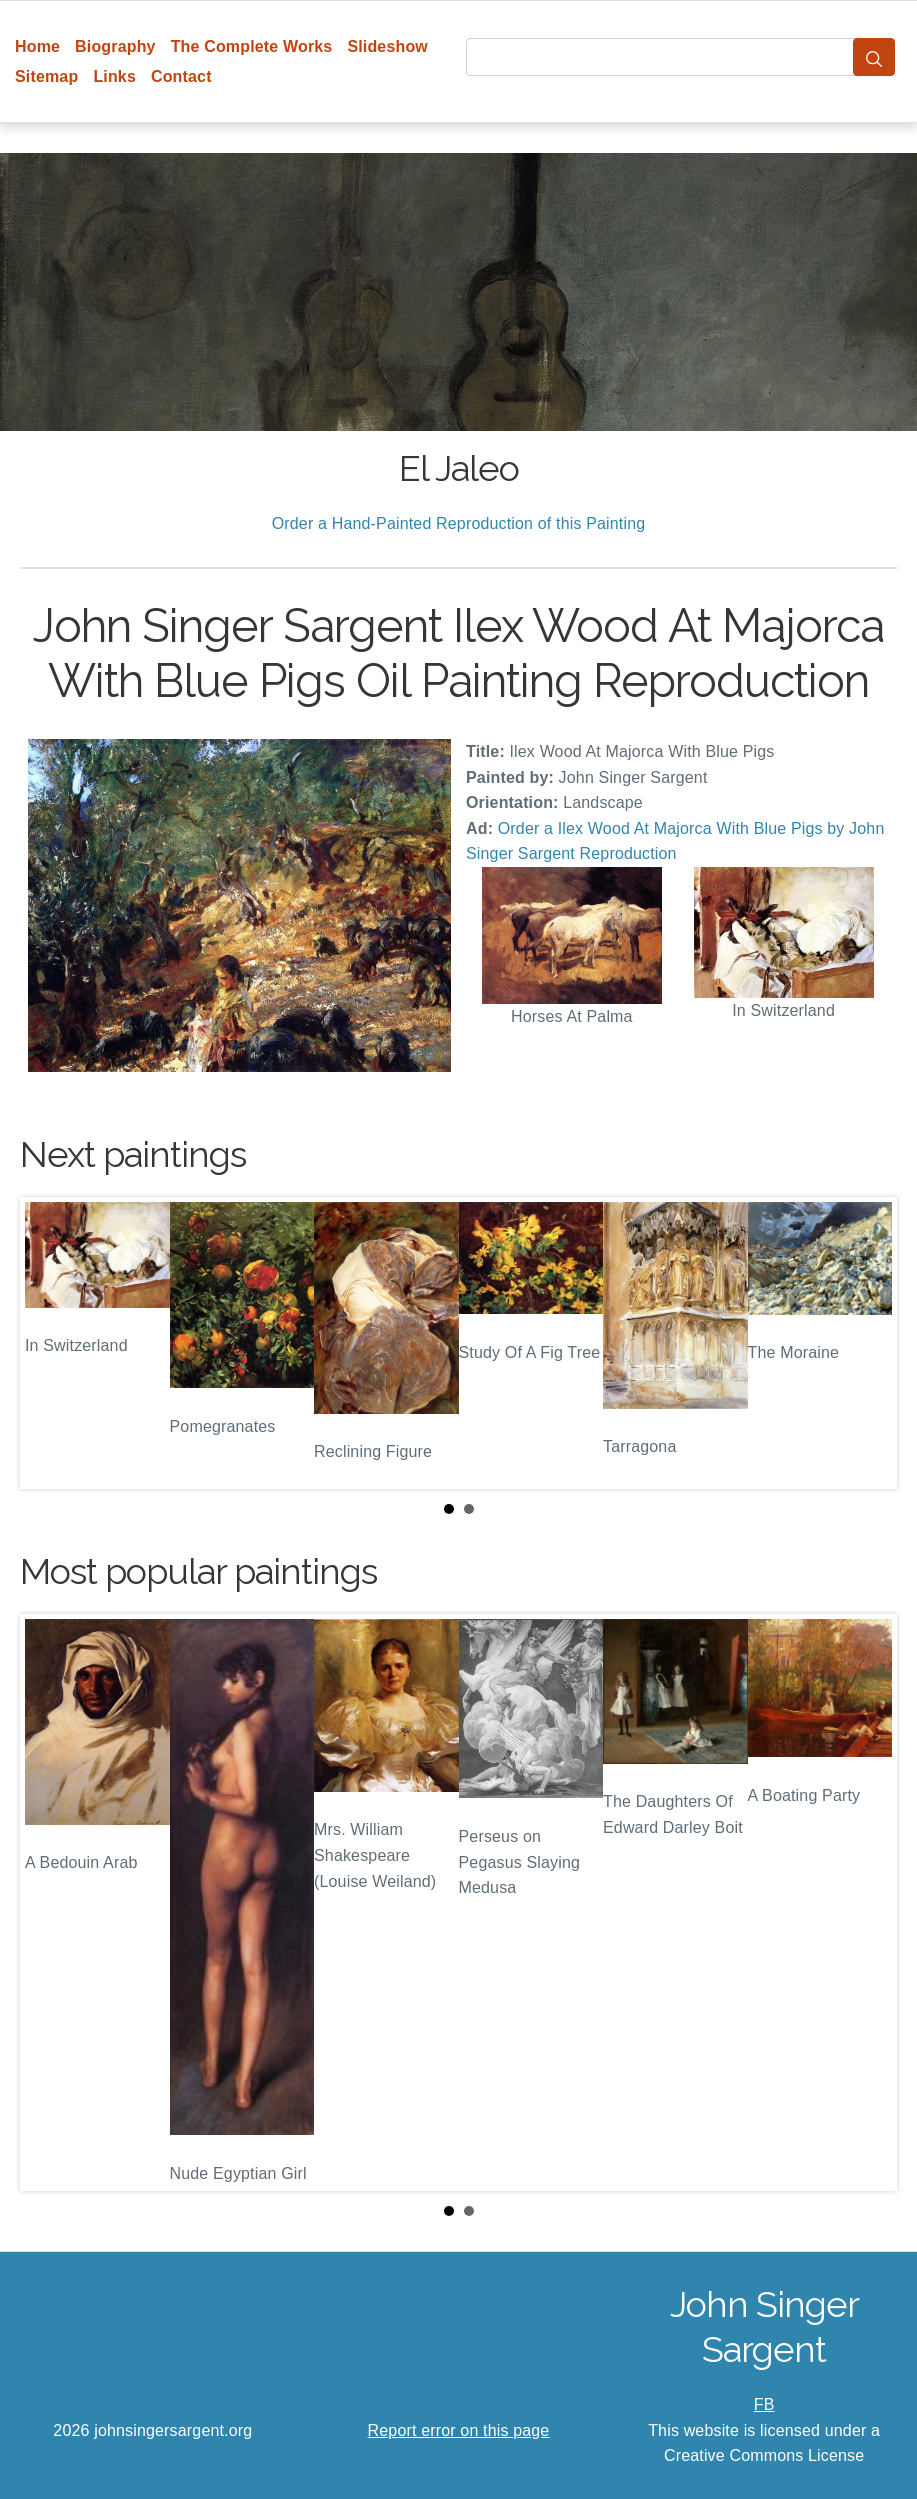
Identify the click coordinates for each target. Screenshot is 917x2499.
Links (114, 76)
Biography (115, 46)
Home (37, 46)
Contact (181, 76)
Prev (51, 1343)
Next (866, 1343)
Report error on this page (459, 2430)
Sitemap (46, 76)
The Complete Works (252, 46)
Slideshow (387, 46)
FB (764, 2404)
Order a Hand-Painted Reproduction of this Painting (459, 523)
